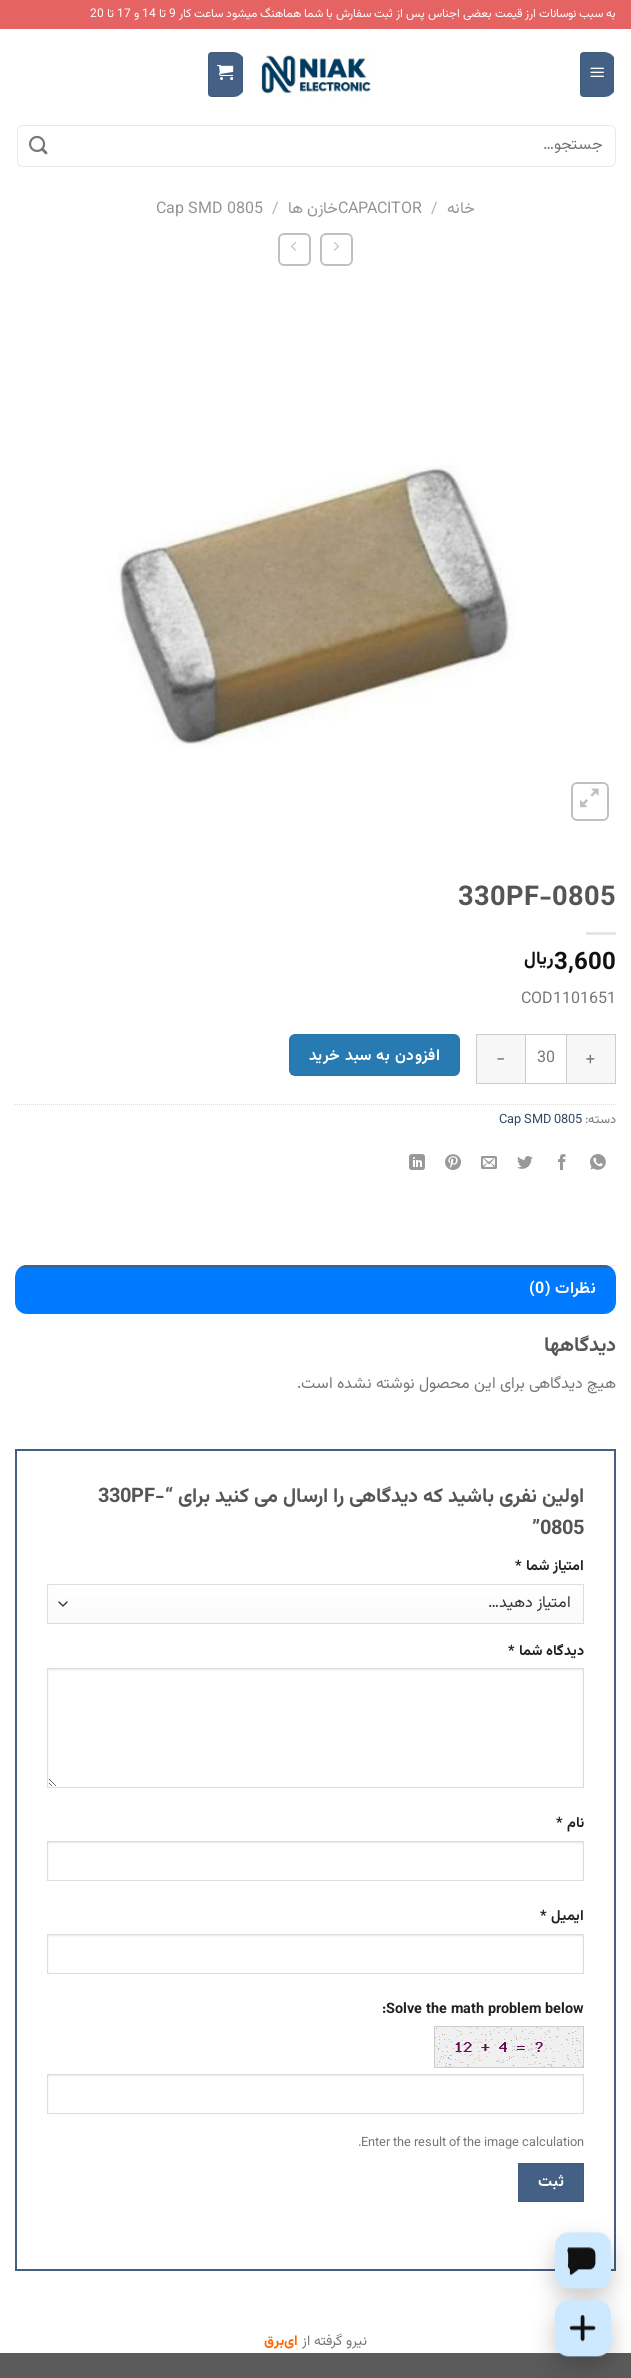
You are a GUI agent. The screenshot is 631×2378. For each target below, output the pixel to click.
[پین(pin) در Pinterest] (453, 1165)
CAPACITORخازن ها (355, 209)
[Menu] (597, 75)
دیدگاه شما (546, 1651)
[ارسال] (39, 146)
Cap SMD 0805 (209, 209)
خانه (461, 209)
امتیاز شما (549, 1566)
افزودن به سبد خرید (374, 1056)
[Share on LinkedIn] (417, 1165)
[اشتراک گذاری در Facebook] (561, 1165)
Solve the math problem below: (483, 2033)
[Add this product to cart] (583, 2328)
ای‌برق (281, 2342)
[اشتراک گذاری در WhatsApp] (597, 1165)
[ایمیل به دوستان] (489, 1165)
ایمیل (562, 1916)
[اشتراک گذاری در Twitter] (525, 1165)
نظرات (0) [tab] (562, 1289)
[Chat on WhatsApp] (583, 2260)
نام (570, 1823)
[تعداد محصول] (546, 1059)
